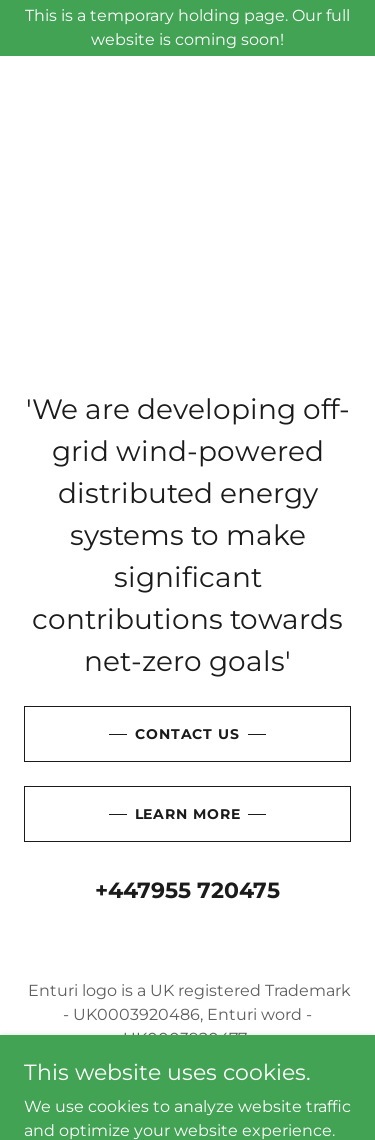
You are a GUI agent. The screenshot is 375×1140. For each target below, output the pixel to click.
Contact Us (187, 734)
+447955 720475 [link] (187, 890)
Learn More (188, 814)
